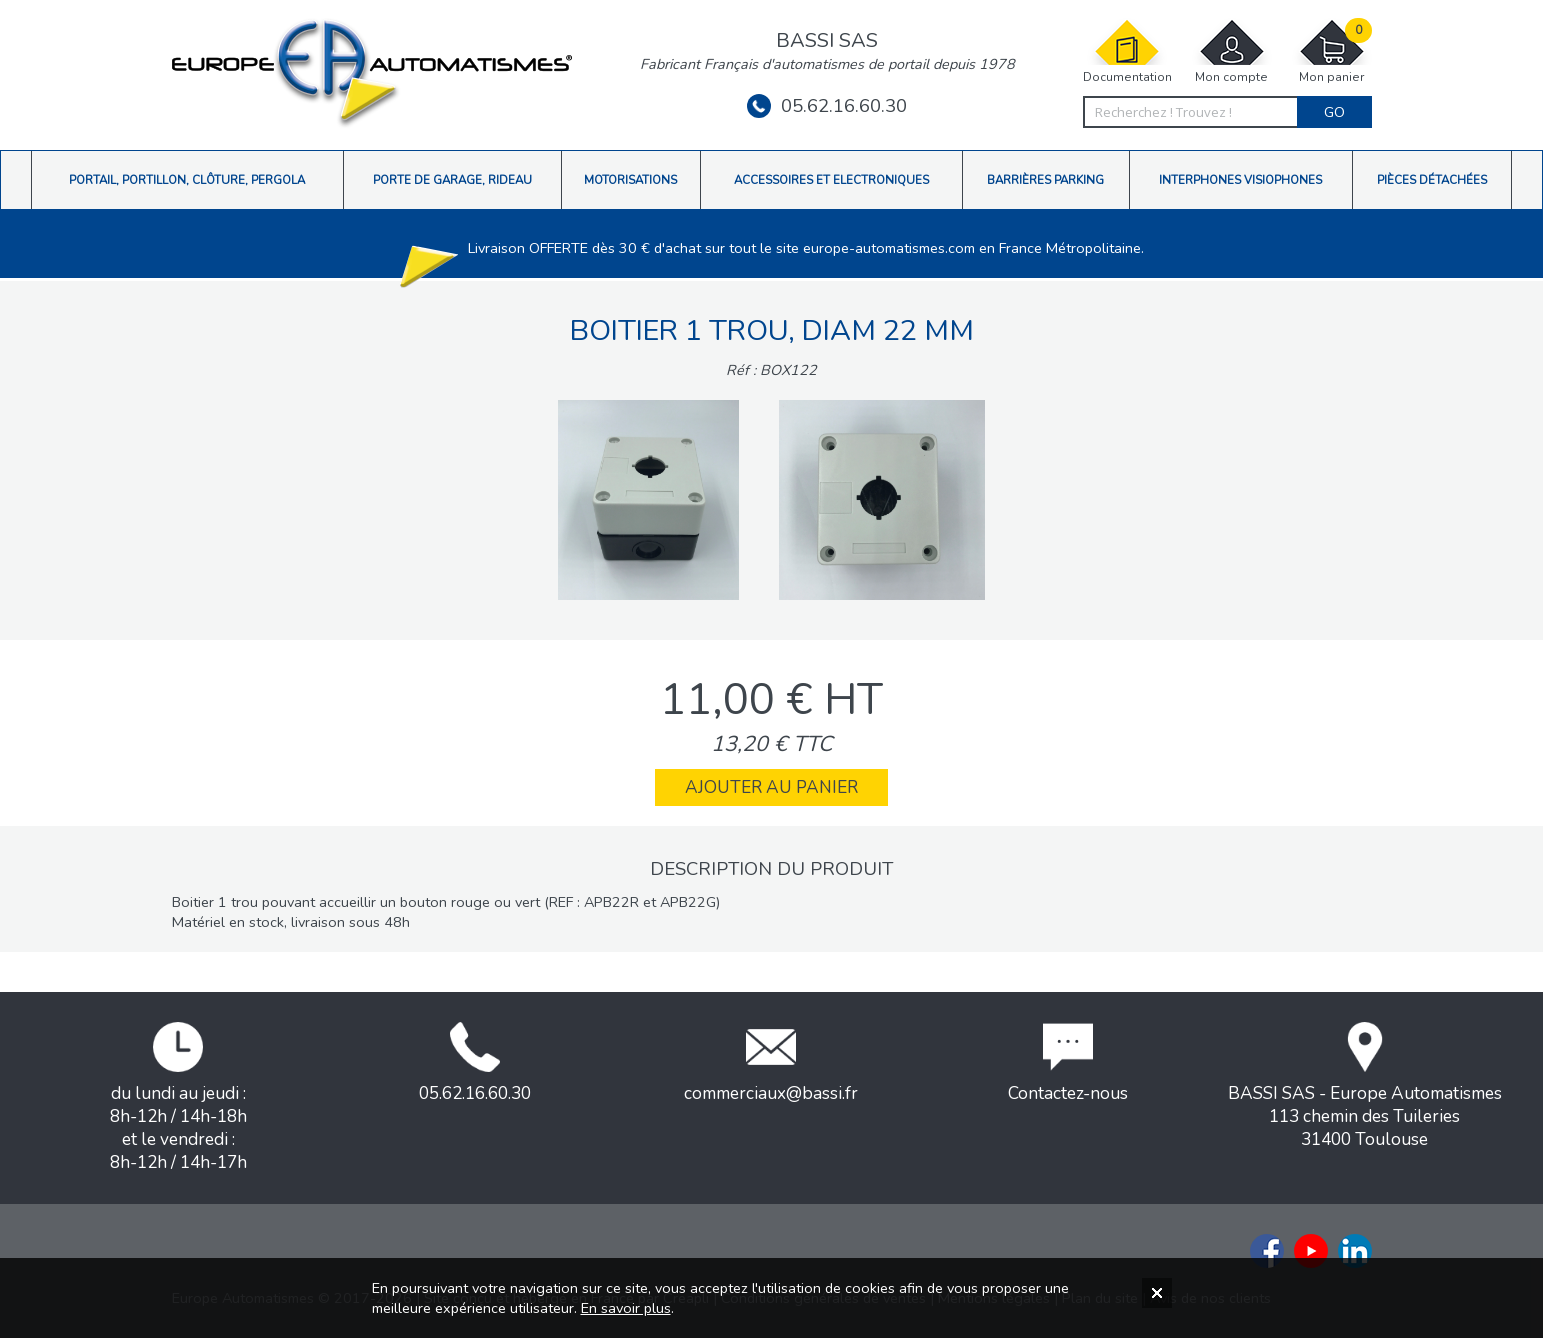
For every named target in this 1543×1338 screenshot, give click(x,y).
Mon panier (1332, 51)
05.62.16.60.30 (827, 106)
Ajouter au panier (771, 787)
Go (1334, 112)
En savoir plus (626, 1308)
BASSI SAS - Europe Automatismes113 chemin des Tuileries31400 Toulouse (1365, 1086)
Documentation (1127, 51)
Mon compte (1232, 51)
